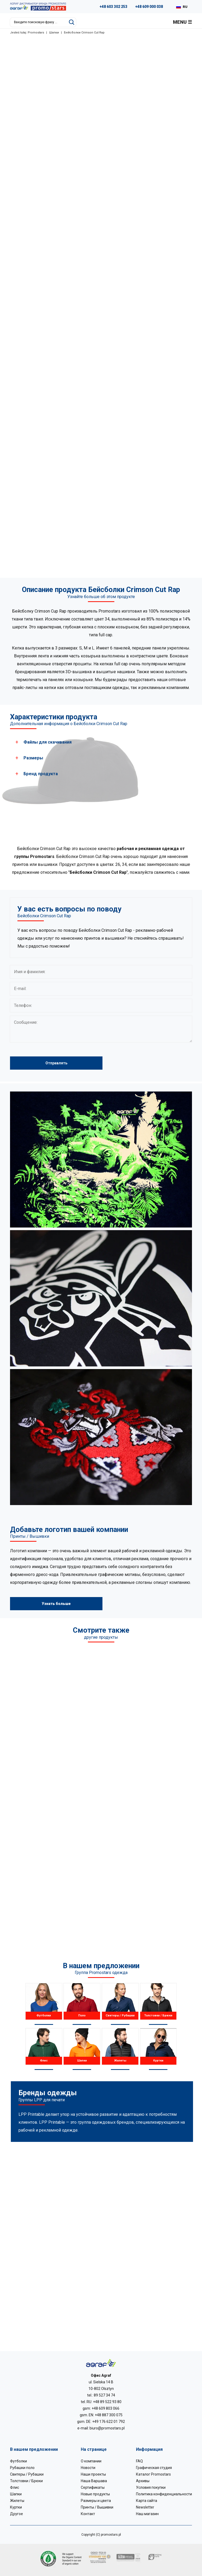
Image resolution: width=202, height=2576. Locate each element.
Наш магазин (147, 2514)
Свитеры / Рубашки (27, 2474)
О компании (91, 2461)
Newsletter (145, 2507)
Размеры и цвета (96, 2501)
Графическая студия (154, 2468)
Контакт (88, 2514)
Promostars (36, 32)
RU (185, 7)
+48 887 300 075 (109, 2415)
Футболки (18, 2461)
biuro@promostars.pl (107, 2428)
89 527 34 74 (104, 2395)
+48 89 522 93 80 (107, 2402)
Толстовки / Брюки (26, 2481)
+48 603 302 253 (113, 6)
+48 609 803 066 (105, 2408)
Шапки (54, 32)
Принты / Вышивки (97, 2507)
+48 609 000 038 (149, 6)
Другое (16, 2514)
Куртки (16, 2507)
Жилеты (17, 2501)
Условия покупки (151, 2487)
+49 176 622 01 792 (108, 2421)
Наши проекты (93, 2474)
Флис (14, 2487)
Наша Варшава (94, 2481)
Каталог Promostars (153, 2474)
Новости (88, 2468)
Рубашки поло (22, 2468)
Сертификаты (93, 2487)
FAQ (139, 2461)
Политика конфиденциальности (164, 2494)
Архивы (142, 2481)
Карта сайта (146, 2501)
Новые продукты (95, 2494)
